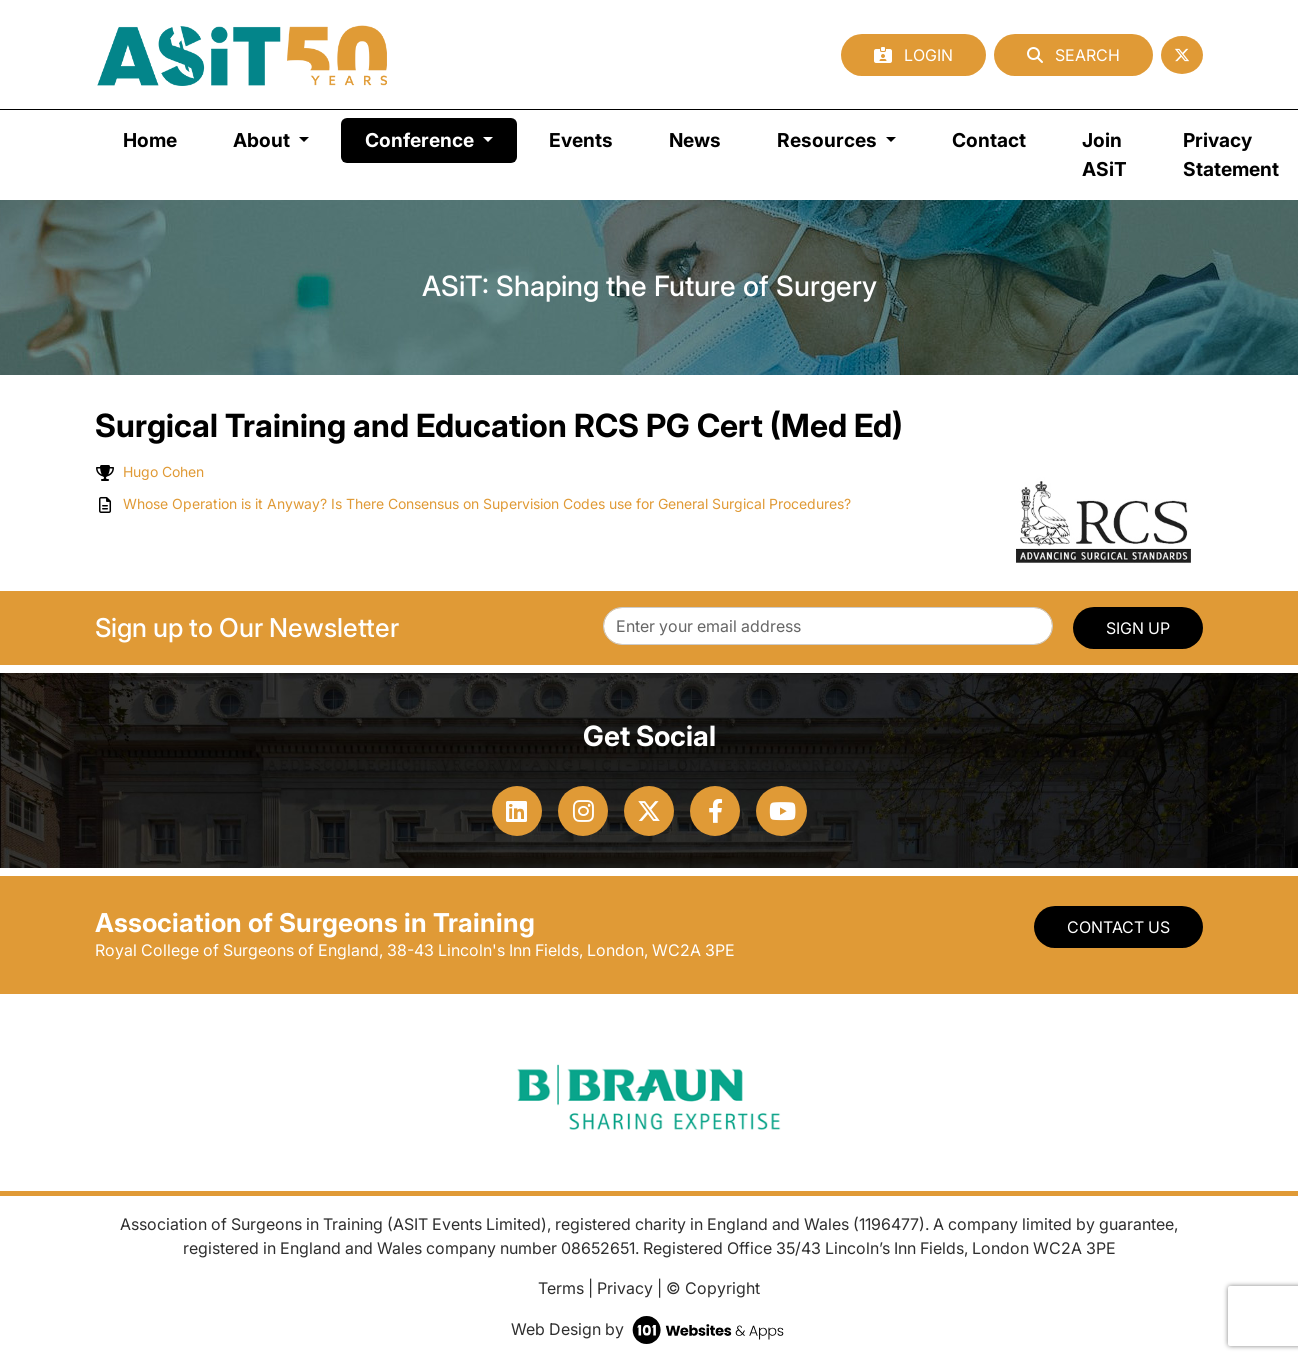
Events (581, 140)
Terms (561, 1288)
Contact (989, 140)
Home (150, 140)
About (263, 140)
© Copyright (713, 1288)
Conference (441, 138)
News (695, 140)
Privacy (625, 1288)
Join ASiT (1104, 154)
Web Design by (649, 1329)
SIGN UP (1138, 628)
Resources (829, 140)
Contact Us (1118, 927)
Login (913, 55)
